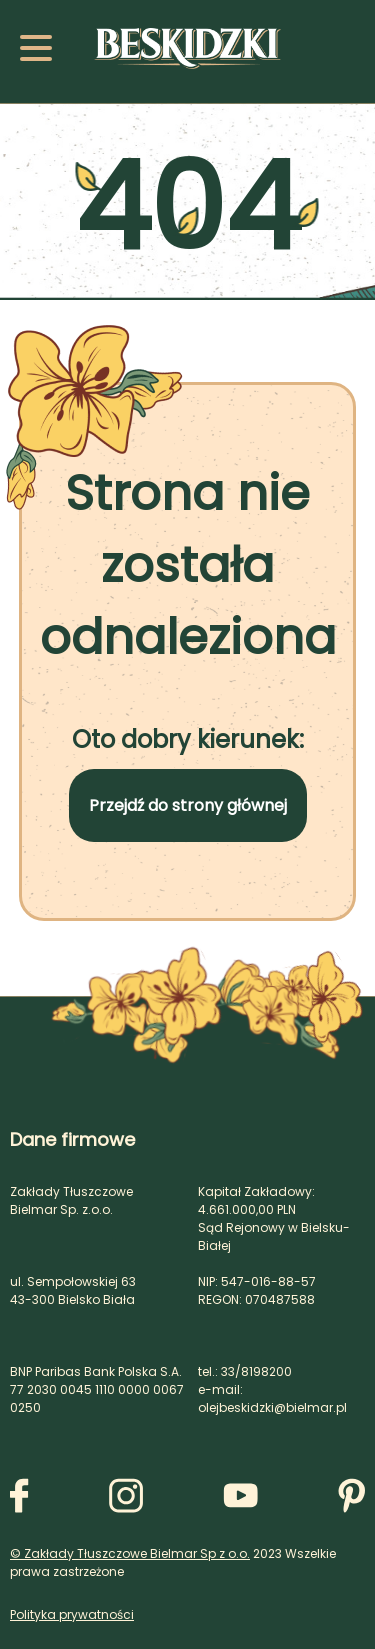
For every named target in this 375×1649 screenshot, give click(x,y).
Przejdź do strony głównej (188, 805)
